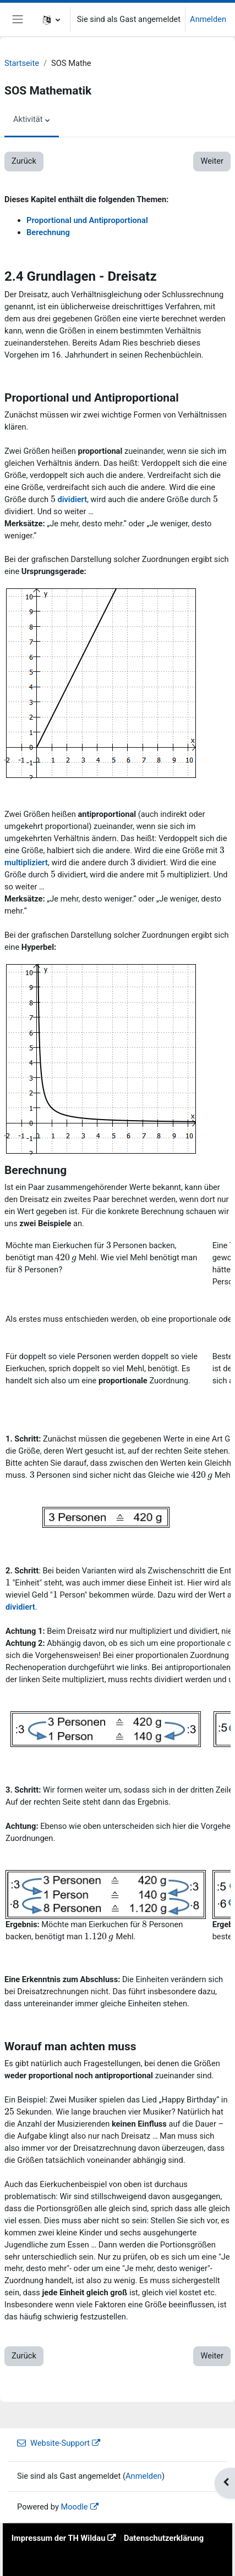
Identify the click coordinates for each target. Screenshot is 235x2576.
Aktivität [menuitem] (28, 119)
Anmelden (208, 19)
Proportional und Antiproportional (87, 220)
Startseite (21, 63)
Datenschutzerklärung (164, 2538)
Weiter (211, 161)
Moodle (74, 2507)
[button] (51, 19)
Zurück (24, 161)
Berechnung (48, 232)
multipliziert (26, 862)
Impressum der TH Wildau (59, 2538)
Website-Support (53, 2443)
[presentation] (53, 499)
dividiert (72, 499)
